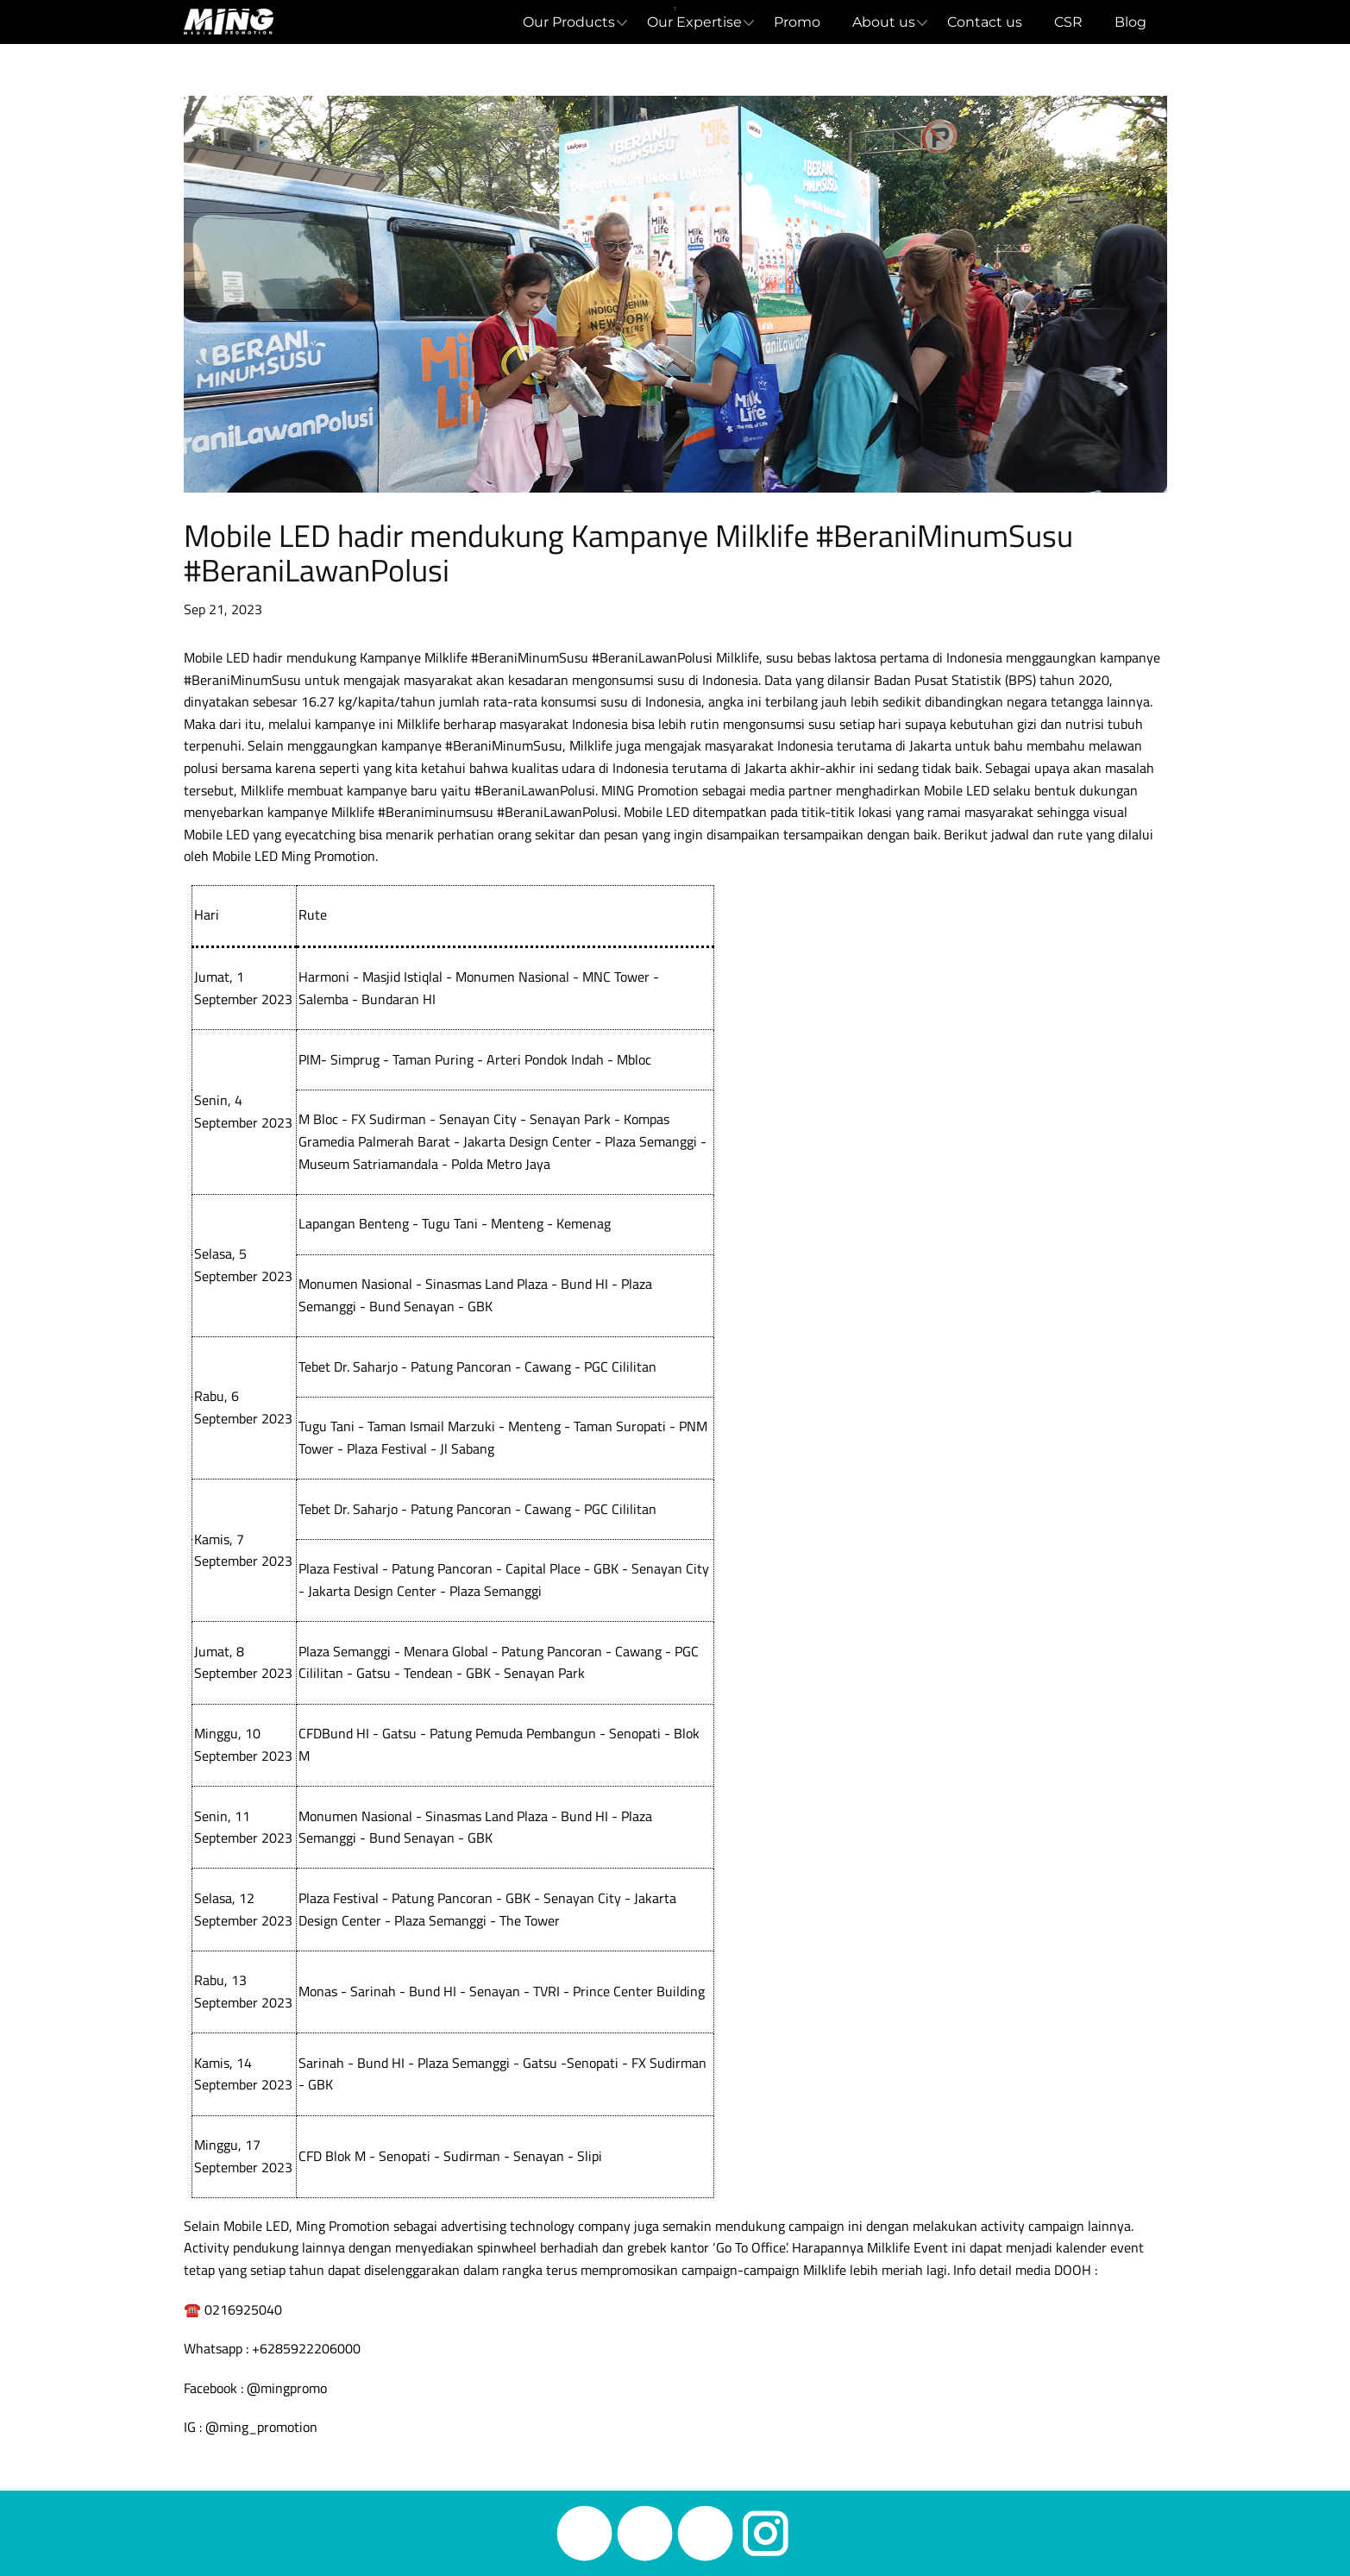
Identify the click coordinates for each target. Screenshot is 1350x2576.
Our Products (569, 22)
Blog (1130, 22)
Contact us (984, 22)
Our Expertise (694, 22)
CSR (1068, 22)
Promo (797, 22)
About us (883, 22)
